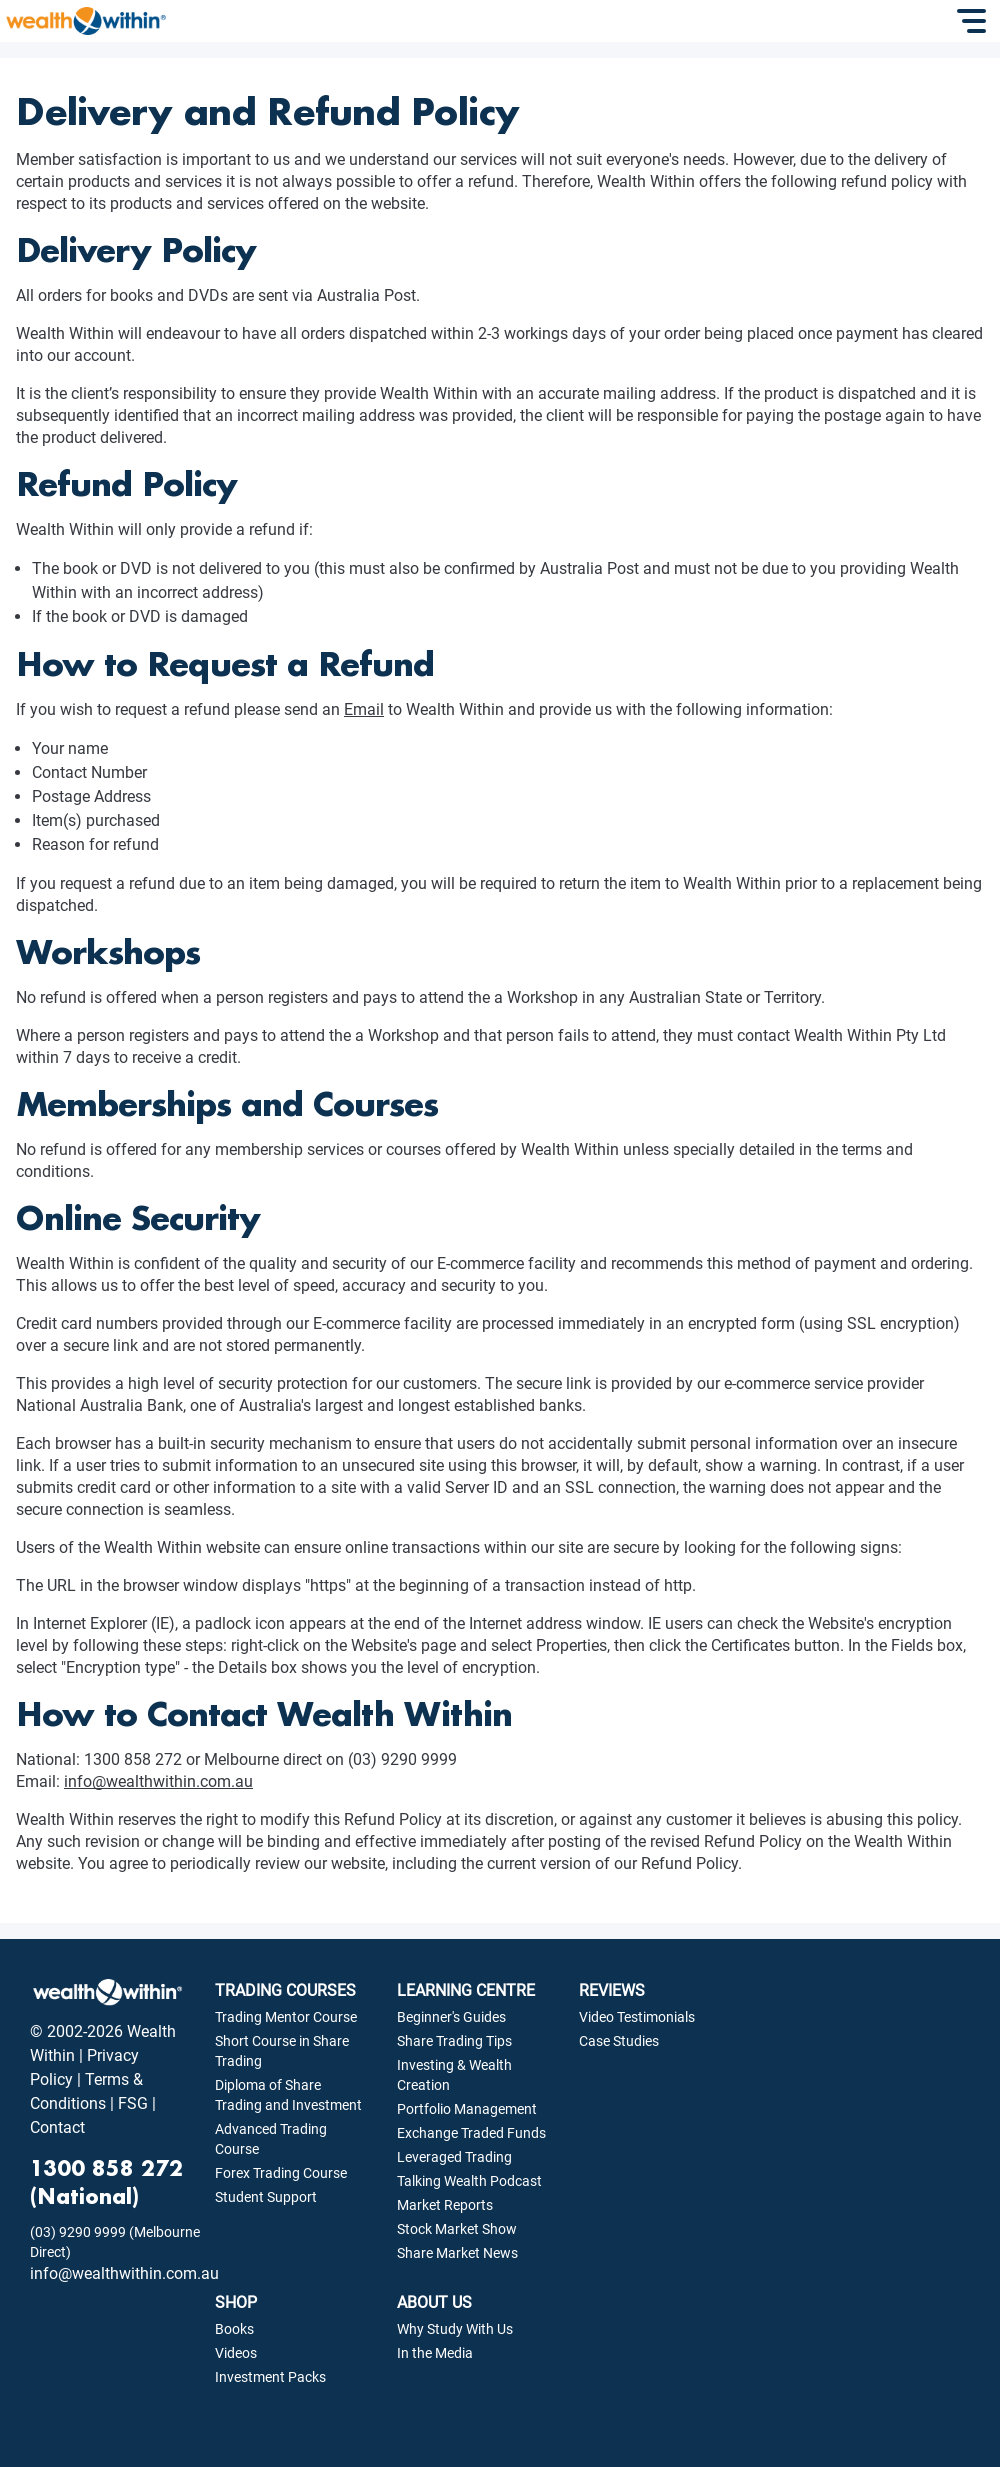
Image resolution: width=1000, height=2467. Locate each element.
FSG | (135, 2103)
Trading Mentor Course (286, 2017)
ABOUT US (434, 2302)
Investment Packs (270, 2377)
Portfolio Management (467, 2109)
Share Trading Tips (454, 2041)
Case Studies (619, 2041)
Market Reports (445, 2205)
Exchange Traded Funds (471, 2133)
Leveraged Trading (454, 2157)
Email (364, 709)
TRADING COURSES (285, 1990)
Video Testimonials (637, 2017)
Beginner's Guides (451, 2017)
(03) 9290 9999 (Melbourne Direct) (115, 2242)
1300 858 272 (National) (106, 2182)
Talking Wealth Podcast (469, 2181)
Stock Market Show (457, 2229)
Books (234, 2329)
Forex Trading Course (281, 2173)
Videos (236, 2353)
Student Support (266, 2197)
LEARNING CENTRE (466, 1990)
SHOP (236, 2302)
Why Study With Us (455, 2329)
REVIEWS (612, 1990)
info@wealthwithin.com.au (158, 1781)
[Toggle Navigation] (974, 21)
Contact (57, 2127)
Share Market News (457, 2253)
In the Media (435, 2353)
